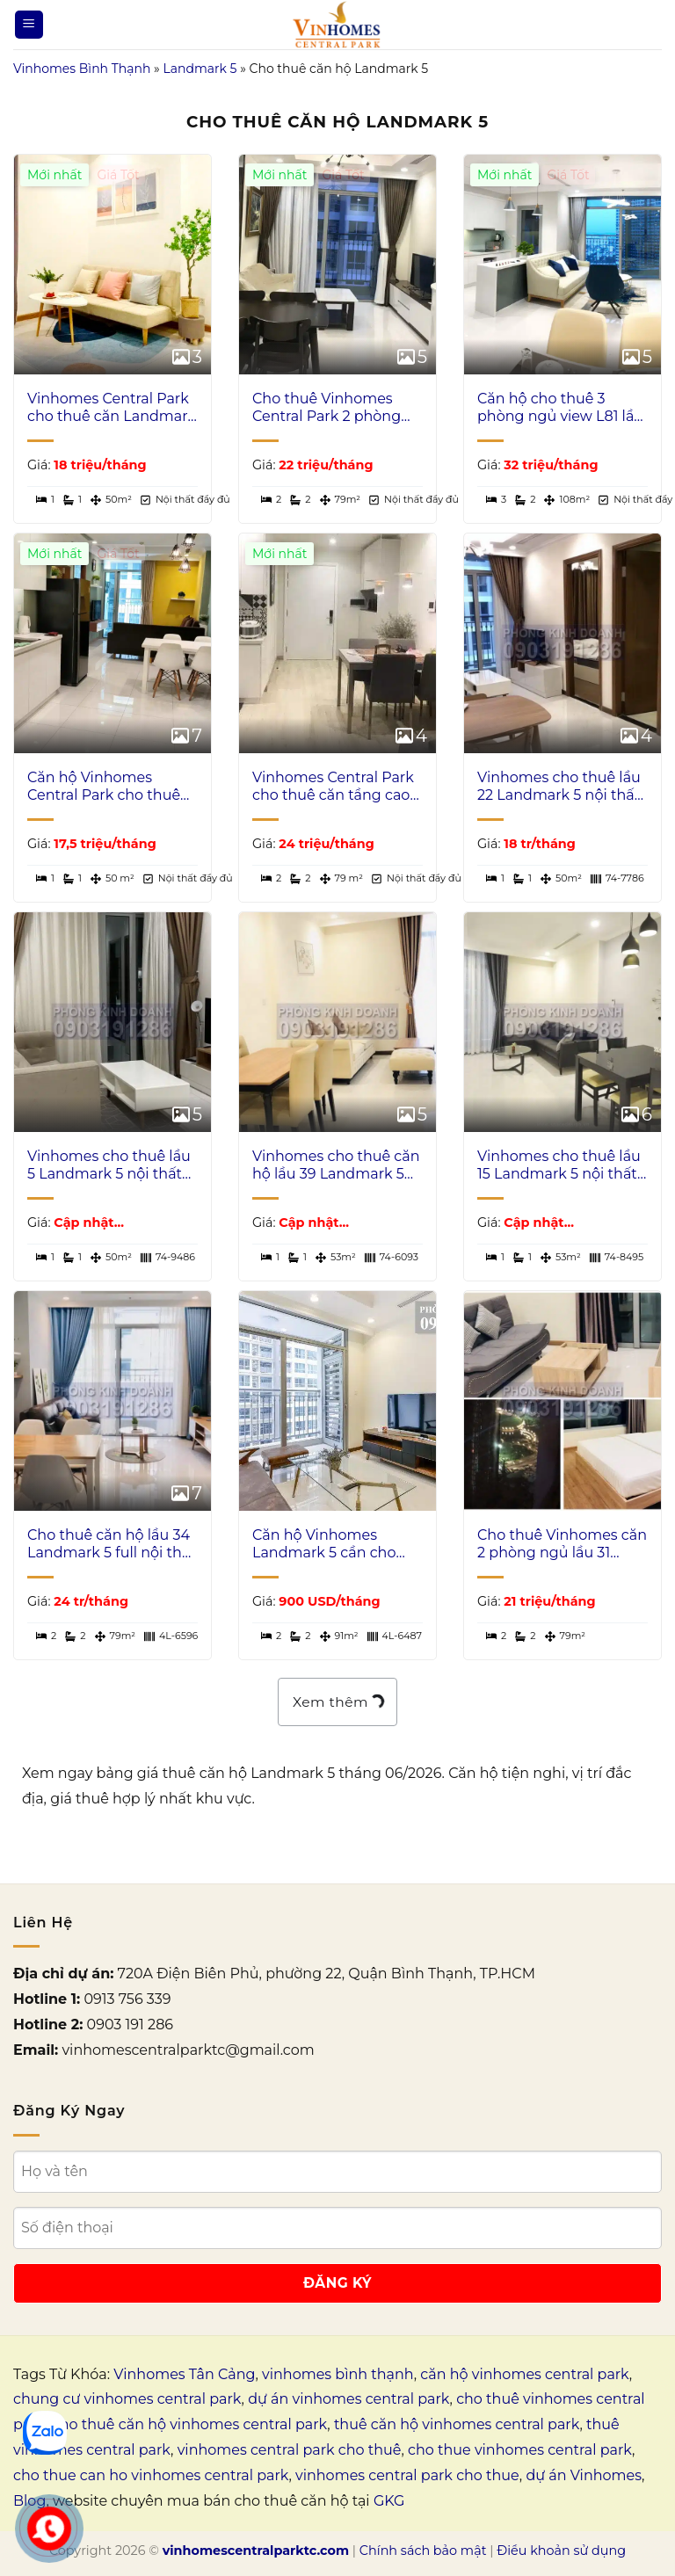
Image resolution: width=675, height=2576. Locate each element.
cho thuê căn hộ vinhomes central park (189, 2424)
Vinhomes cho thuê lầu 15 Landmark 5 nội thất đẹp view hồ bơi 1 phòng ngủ (559, 1166)
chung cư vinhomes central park (127, 2399)
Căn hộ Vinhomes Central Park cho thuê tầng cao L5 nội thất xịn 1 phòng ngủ (109, 787)
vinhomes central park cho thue (407, 2475)
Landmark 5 (199, 68)
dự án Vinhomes (584, 2475)
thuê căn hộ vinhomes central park (457, 2424)
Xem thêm (337, 1701)
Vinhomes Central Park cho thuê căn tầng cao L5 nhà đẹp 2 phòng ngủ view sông (333, 787)
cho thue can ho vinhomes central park (150, 2475)
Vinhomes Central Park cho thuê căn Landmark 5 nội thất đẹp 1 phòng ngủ (111, 408)
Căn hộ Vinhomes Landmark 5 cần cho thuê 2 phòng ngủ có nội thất (326, 1545)
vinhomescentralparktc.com (256, 2550)
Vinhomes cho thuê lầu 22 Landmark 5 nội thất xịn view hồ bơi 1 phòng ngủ (559, 787)
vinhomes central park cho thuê (290, 2450)
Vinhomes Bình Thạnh (81, 68)
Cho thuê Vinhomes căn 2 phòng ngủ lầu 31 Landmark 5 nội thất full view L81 (562, 1545)
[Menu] (29, 25)
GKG (389, 2501)
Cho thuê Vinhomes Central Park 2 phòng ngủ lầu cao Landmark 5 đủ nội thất (331, 408)
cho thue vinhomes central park (520, 2450)
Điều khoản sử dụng (561, 2550)
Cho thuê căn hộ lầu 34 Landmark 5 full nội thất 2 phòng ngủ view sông (111, 1545)
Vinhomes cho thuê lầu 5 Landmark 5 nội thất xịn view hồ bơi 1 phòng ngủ (109, 1166)
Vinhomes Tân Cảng (184, 2374)
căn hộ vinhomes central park (524, 2374)
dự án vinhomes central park (348, 2399)
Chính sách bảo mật (423, 2550)
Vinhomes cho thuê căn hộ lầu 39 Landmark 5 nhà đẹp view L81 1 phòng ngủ (336, 1166)
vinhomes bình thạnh (338, 2374)
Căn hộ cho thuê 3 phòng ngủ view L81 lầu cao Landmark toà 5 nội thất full (560, 408)
